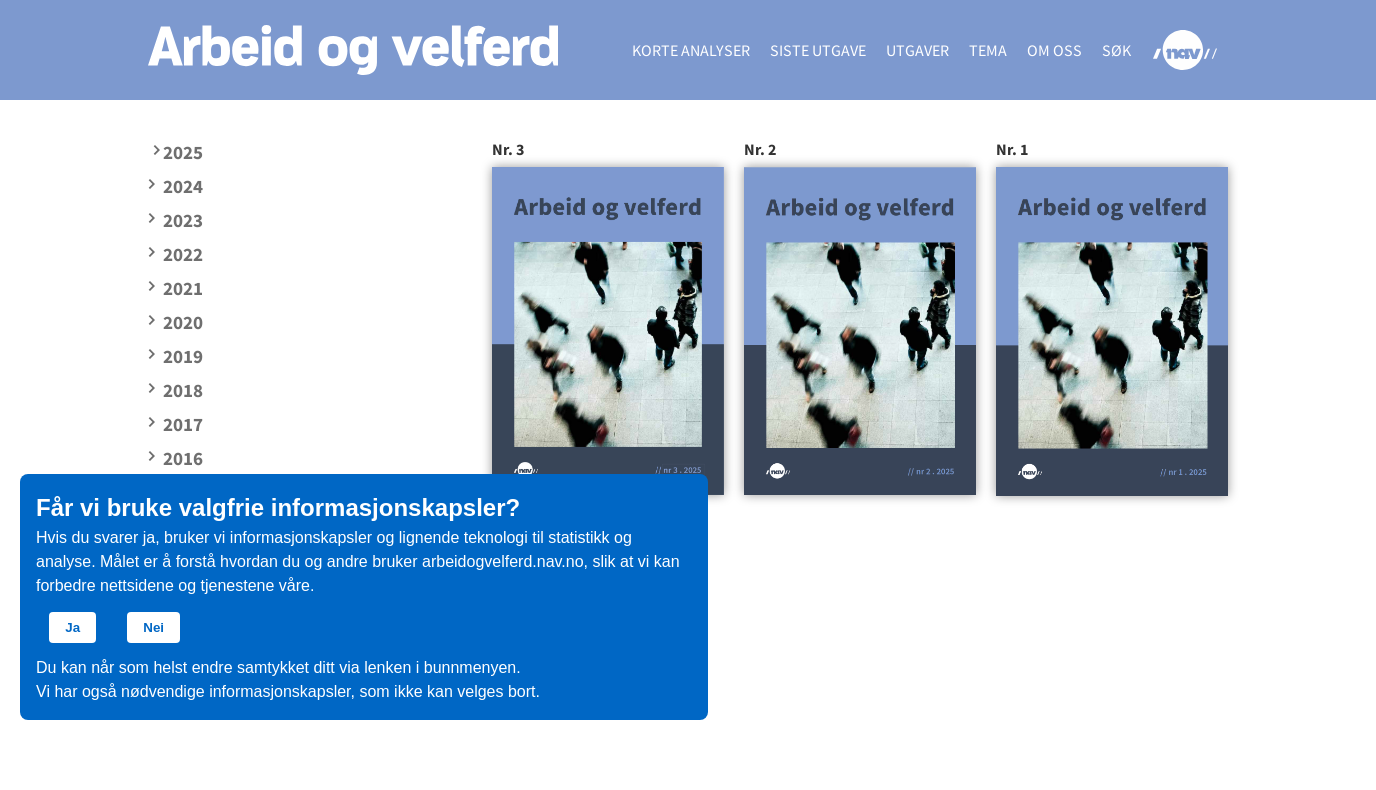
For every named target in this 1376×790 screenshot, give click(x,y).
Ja (72, 627)
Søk (1116, 50)
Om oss (1054, 50)
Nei (153, 627)
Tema (988, 50)
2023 (183, 220)
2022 (183, 254)
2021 (183, 288)
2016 (183, 458)
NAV (1184, 50)
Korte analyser (691, 50)
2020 (183, 322)
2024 (183, 186)
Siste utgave (818, 50)
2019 (183, 356)
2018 (183, 390)
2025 (183, 152)
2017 (183, 424)
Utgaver (917, 50)
